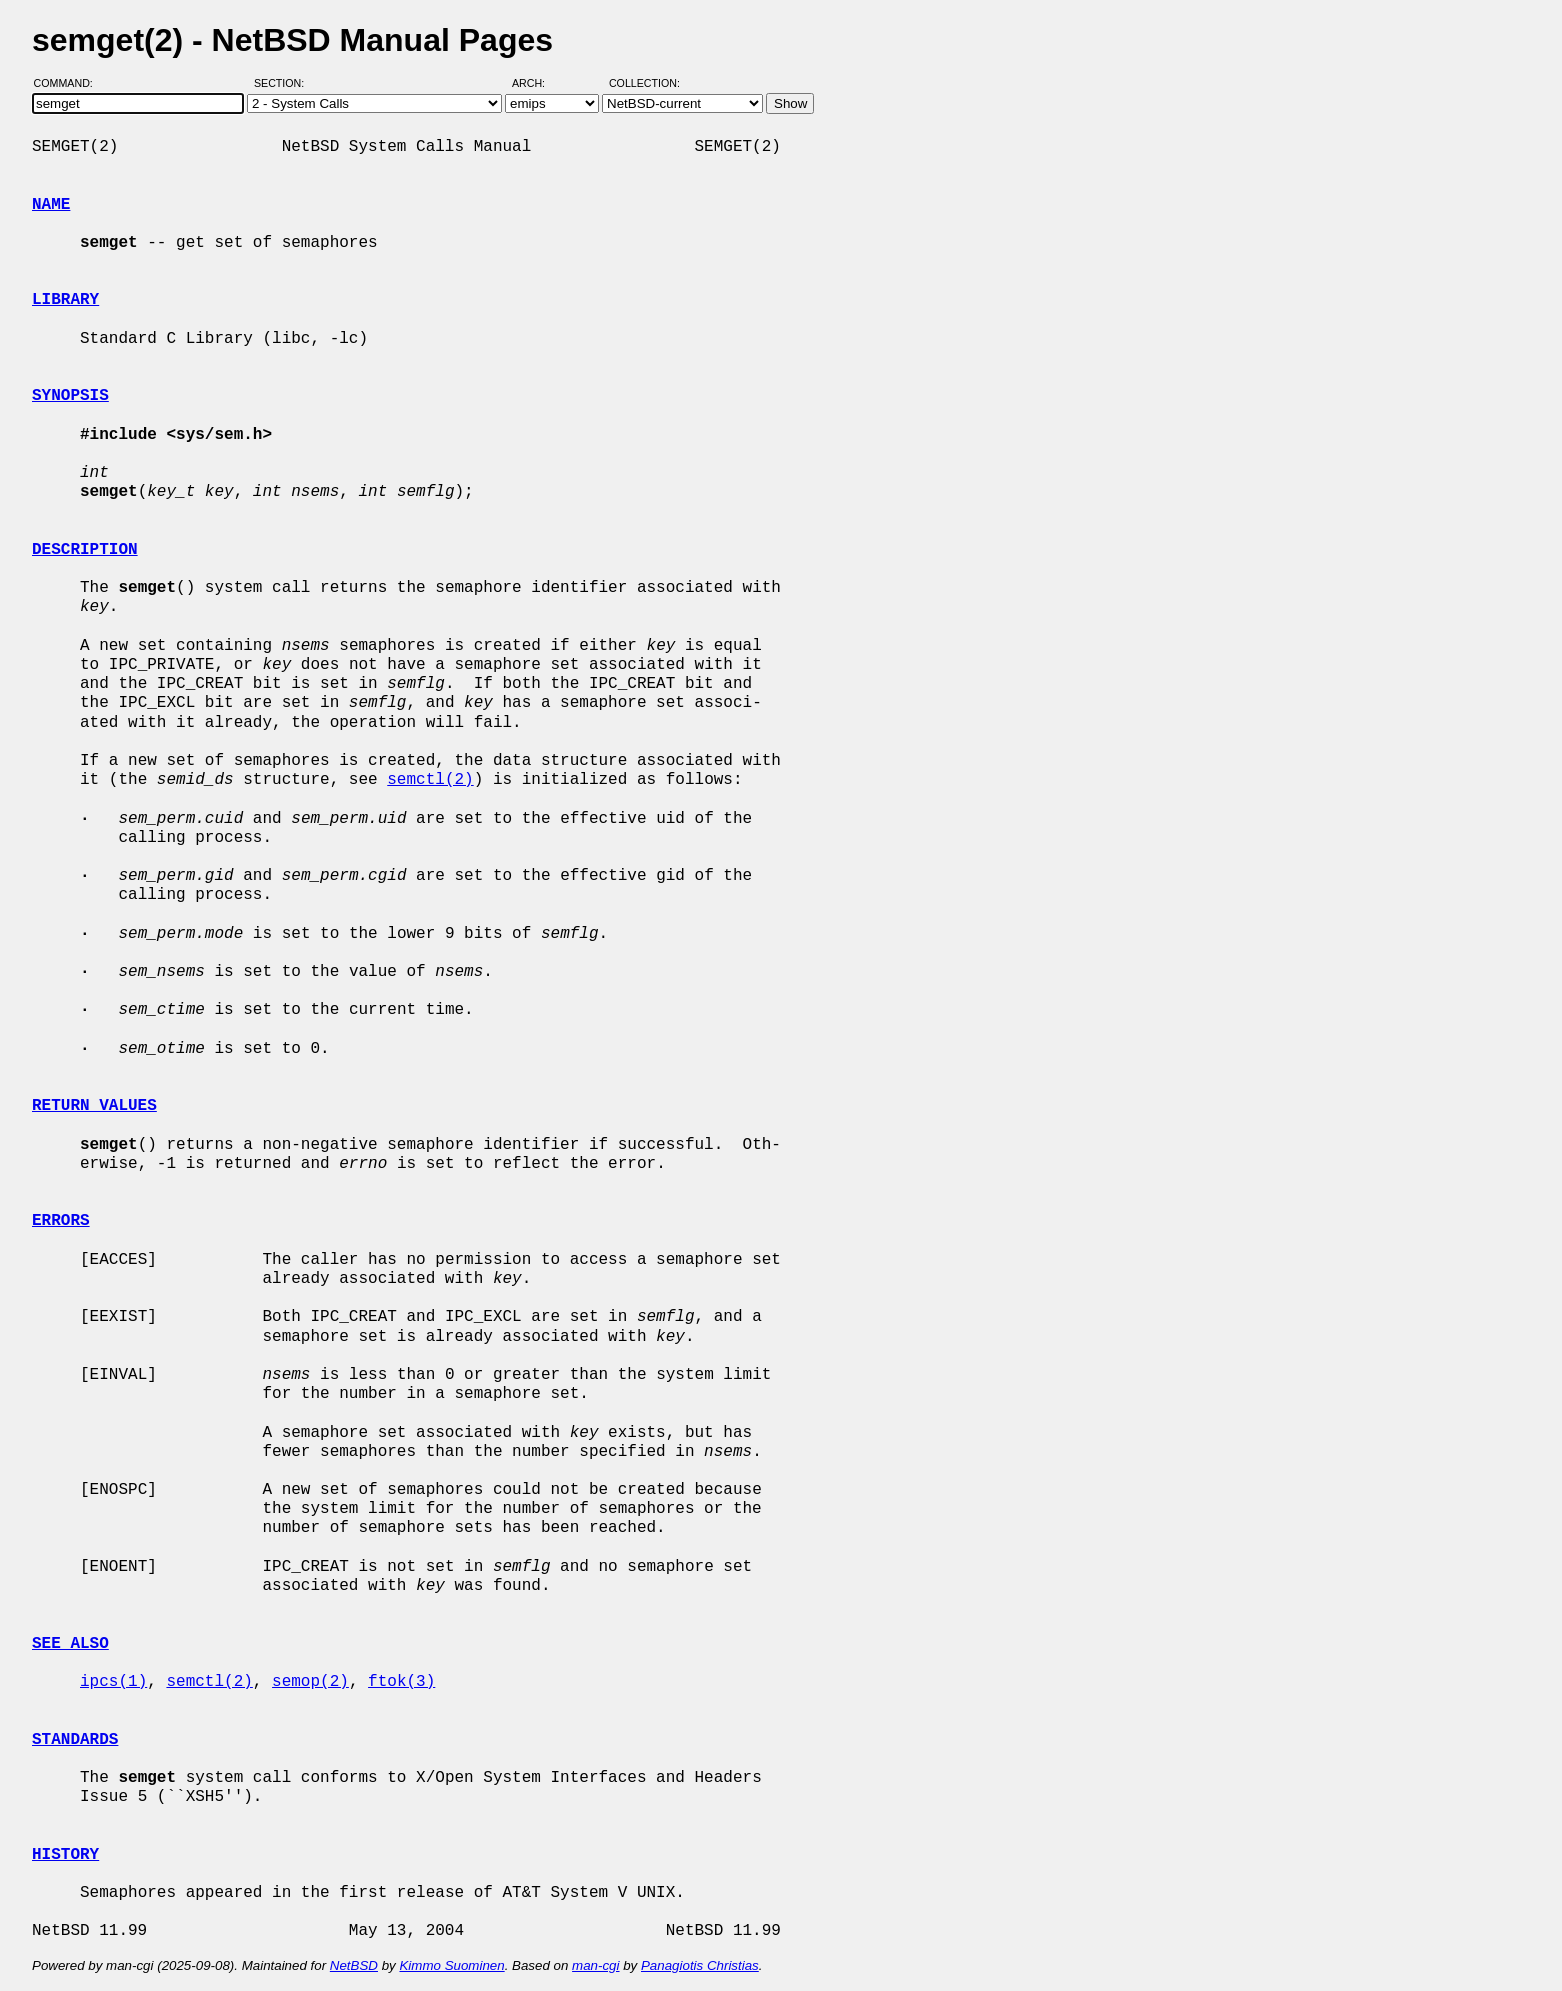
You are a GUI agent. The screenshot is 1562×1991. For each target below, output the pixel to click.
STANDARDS (75, 1740)
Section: (283, 83)
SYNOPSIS (70, 396)
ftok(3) (401, 1682)
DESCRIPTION (85, 550)
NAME (51, 205)
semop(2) (310, 1682)
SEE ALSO (70, 1644)
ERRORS (61, 1221)
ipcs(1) (113, 1682)
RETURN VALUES (94, 1106)
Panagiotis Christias (700, 1965)
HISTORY (65, 1855)
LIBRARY (65, 300)
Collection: (644, 83)
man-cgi (595, 1965)
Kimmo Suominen (451, 1965)
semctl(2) (430, 780)
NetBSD (354, 1965)
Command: (69, 83)
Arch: (537, 83)
